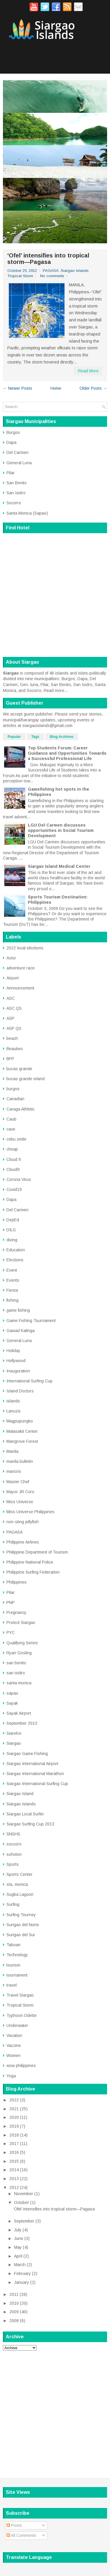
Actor (11, 958)
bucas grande (19, 1068)
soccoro (13, 1844)
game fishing (18, 1310)
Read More (88, 371)
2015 (14, 2161)
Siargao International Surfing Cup (37, 1783)
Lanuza (13, 1411)
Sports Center (19, 1874)
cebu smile (16, 1139)
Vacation (14, 2035)
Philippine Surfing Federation (33, 1572)
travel (11, 1985)
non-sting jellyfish (22, 1521)
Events (12, 1280)
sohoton (14, 1854)
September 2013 (21, 1723)
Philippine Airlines (22, 1542)
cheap (12, 1149)
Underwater (17, 2025)
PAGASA (51, 270)
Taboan (13, 1944)
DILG (11, 1229)
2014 (14, 2169)
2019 (14, 2126)
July (17, 2230)
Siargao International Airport (32, 1763)
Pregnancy (16, 1612)
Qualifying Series (22, 1642)
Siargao (13, 1743)
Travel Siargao (20, 1995)
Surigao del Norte (22, 1924)
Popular (14, 737)
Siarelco (13, 1733)
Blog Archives (61, 737)
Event (11, 1270)
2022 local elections (24, 948)
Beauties (14, 1048)
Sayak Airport (18, 1713)
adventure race (20, 968)
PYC (10, 1632)
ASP (10, 1018)
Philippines (16, 1582)
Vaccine (13, 2045)
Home (55, 388)
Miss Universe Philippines (30, 1511)
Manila (12, 1451)
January (21, 2282)
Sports (12, 1864)
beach (12, 1038)
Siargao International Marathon (35, 1773)
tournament (17, 1975)
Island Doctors (20, 1391)
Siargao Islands (75, 270)
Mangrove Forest (22, 1441)
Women (13, 2055)
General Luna (19, 462)
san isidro (15, 1672)
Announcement (20, 988)
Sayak (12, 1703)
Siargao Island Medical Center (59, 866)
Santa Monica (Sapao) (27, 513)
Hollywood (16, 1360)
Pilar (10, 472)
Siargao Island (19, 1793)
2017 (14, 2143)
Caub (11, 1119)
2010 (14, 2303)
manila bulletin (19, 1461)
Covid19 (14, 1189)
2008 (14, 2320)
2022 (14, 2100)
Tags (35, 737)
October (21, 2202)
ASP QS (13, 1028)
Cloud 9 (13, 1159)
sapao (12, 1693)
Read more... (56, 690)
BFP (10, 1058)
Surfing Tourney (21, 1914)
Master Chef (17, 1481)
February (22, 2273)
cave (10, 1129)
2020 (14, 2117)
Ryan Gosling (19, 1652)
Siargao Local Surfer (25, 1814)
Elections (14, 1260)
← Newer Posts (17, 388)
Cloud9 (13, 1169)
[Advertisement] (55, 2410)
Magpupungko (19, 1421)
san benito (16, 1662)
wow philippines (21, 2065)
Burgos (13, 432)
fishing (12, 1300)
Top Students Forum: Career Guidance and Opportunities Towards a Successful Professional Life (67, 753)
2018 (14, 2135)
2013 (14, 2178)
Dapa (11, 442)
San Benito (16, 482)
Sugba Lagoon (19, 1894)
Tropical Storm (20, 276)
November (23, 2193)
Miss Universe (19, 1501)
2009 (14, 2311)
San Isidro (16, 492)
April (18, 2256)
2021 (14, 2108)
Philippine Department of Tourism (37, 1552)
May (18, 2247)
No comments (52, 276)
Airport (12, 978)
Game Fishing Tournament (31, 1320)
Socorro (13, 502)
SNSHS (13, 1834)
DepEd (12, 1219)
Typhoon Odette (21, 2015)
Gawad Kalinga (20, 1330)
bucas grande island (25, 1078)
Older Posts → (93, 388)
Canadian (15, 1098)
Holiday (13, 1350)
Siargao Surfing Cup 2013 (30, 1824)
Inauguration (18, 1371)
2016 (14, 2152)
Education (15, 1249)
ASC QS (14, 1008)
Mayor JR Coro (20, 1491)
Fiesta (12, 1290)
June (18, 2238)
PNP (10, 1602)
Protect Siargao (20, 1622)
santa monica (18, 1683)
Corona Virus (18, 1179)
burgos (13, 1088)
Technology (17, 1954)
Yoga (11, 2075)
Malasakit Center (22, 1431)
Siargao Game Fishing (27, 1753)
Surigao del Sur (20, 1934)
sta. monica (17, 1884)
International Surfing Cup (29, 1381)
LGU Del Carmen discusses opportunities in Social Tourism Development (61, 830)
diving (11, 1239)
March (20, 2264)
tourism (13, 1965)
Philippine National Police (29, 1562)
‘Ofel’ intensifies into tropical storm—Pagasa (48, 258)
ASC (10, 998)
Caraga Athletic (20, 1109)
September (24, 2221)
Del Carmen (17, 452)
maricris (13, 1471)
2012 (14, 2187)
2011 (13, 2294)
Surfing (12, 1904)
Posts (14, 2525)
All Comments (21, 2535)
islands (13, 1401)
